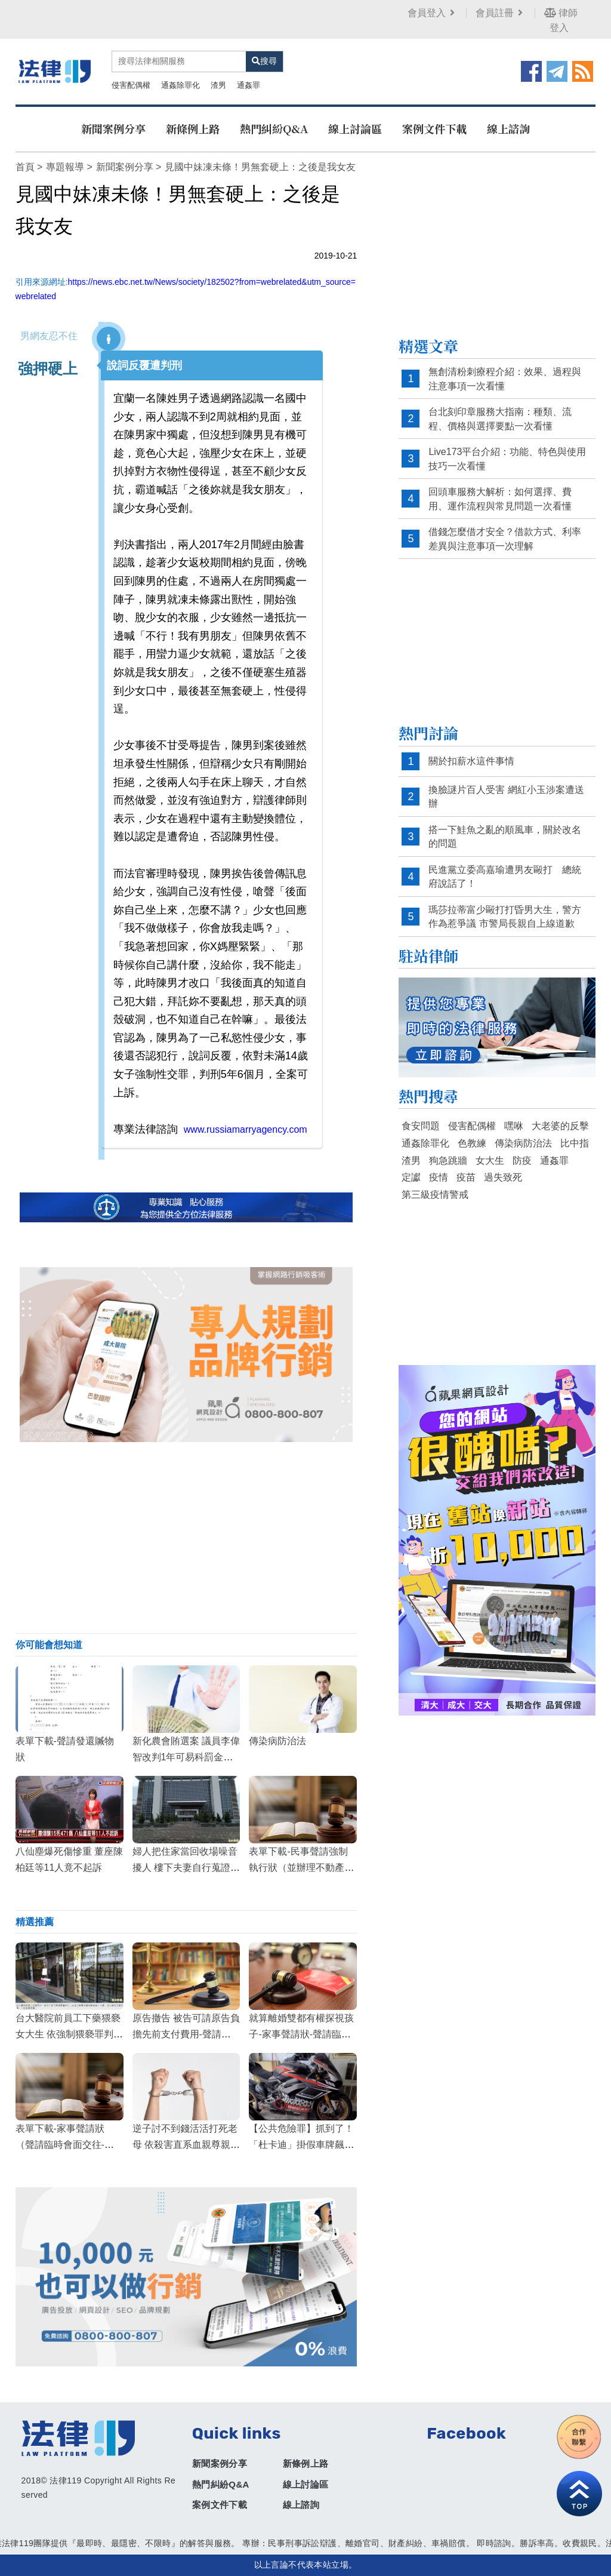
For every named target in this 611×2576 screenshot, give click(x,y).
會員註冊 (500, 13)
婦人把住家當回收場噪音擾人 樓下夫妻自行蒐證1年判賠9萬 (184, 1867)
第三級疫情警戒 (435, 1194)
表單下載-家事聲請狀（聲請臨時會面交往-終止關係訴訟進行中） (65, 2144)
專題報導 (65, 167)
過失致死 (503, 1177)
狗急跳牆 (448, 1160)
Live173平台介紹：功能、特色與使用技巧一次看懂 (507, 459)
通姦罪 (248, 85)
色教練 (472, 1143)
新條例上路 (193, 128)
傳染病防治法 (277, 1741)
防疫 (522, 1160)
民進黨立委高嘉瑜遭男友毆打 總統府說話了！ (504, 877)
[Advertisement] (186, 1537)
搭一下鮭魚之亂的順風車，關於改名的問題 (504, 837)
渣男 (218, 85)
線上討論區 (355, 128)
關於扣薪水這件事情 (471, 761)
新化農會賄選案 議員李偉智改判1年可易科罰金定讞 (186, 1757)
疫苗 (466, 1177)
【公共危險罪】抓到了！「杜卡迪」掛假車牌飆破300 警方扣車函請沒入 (301, 2144)
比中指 (574, 1143)
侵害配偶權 (131, 85)
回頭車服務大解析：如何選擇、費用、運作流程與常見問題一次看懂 (500, 499)
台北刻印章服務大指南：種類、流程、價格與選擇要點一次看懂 (500, 419)
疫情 (438, 1177)
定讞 (411, 1177)
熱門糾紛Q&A (274, 128)
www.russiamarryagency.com (245, 1129)
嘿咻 (513, 1126)
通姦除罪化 (180, 85)
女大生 (490, 1160)
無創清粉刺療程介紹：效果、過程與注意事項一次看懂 (504, 379)
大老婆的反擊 (560, 1126)
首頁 (25, 167)
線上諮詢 (508, 128)
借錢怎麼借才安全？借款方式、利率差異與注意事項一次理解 (504, 539)
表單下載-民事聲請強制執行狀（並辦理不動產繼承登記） (301, 1867)
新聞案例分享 (113, 128)
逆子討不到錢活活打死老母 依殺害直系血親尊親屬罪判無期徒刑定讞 (186, 2144)
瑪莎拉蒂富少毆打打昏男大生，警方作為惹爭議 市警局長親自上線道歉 (504, 917)
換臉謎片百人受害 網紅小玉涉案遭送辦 (506, 797)
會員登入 (432, 13)
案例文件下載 (434, 128)
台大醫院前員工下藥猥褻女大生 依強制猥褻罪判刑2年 (69, 2034)
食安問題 (421, 1126)
